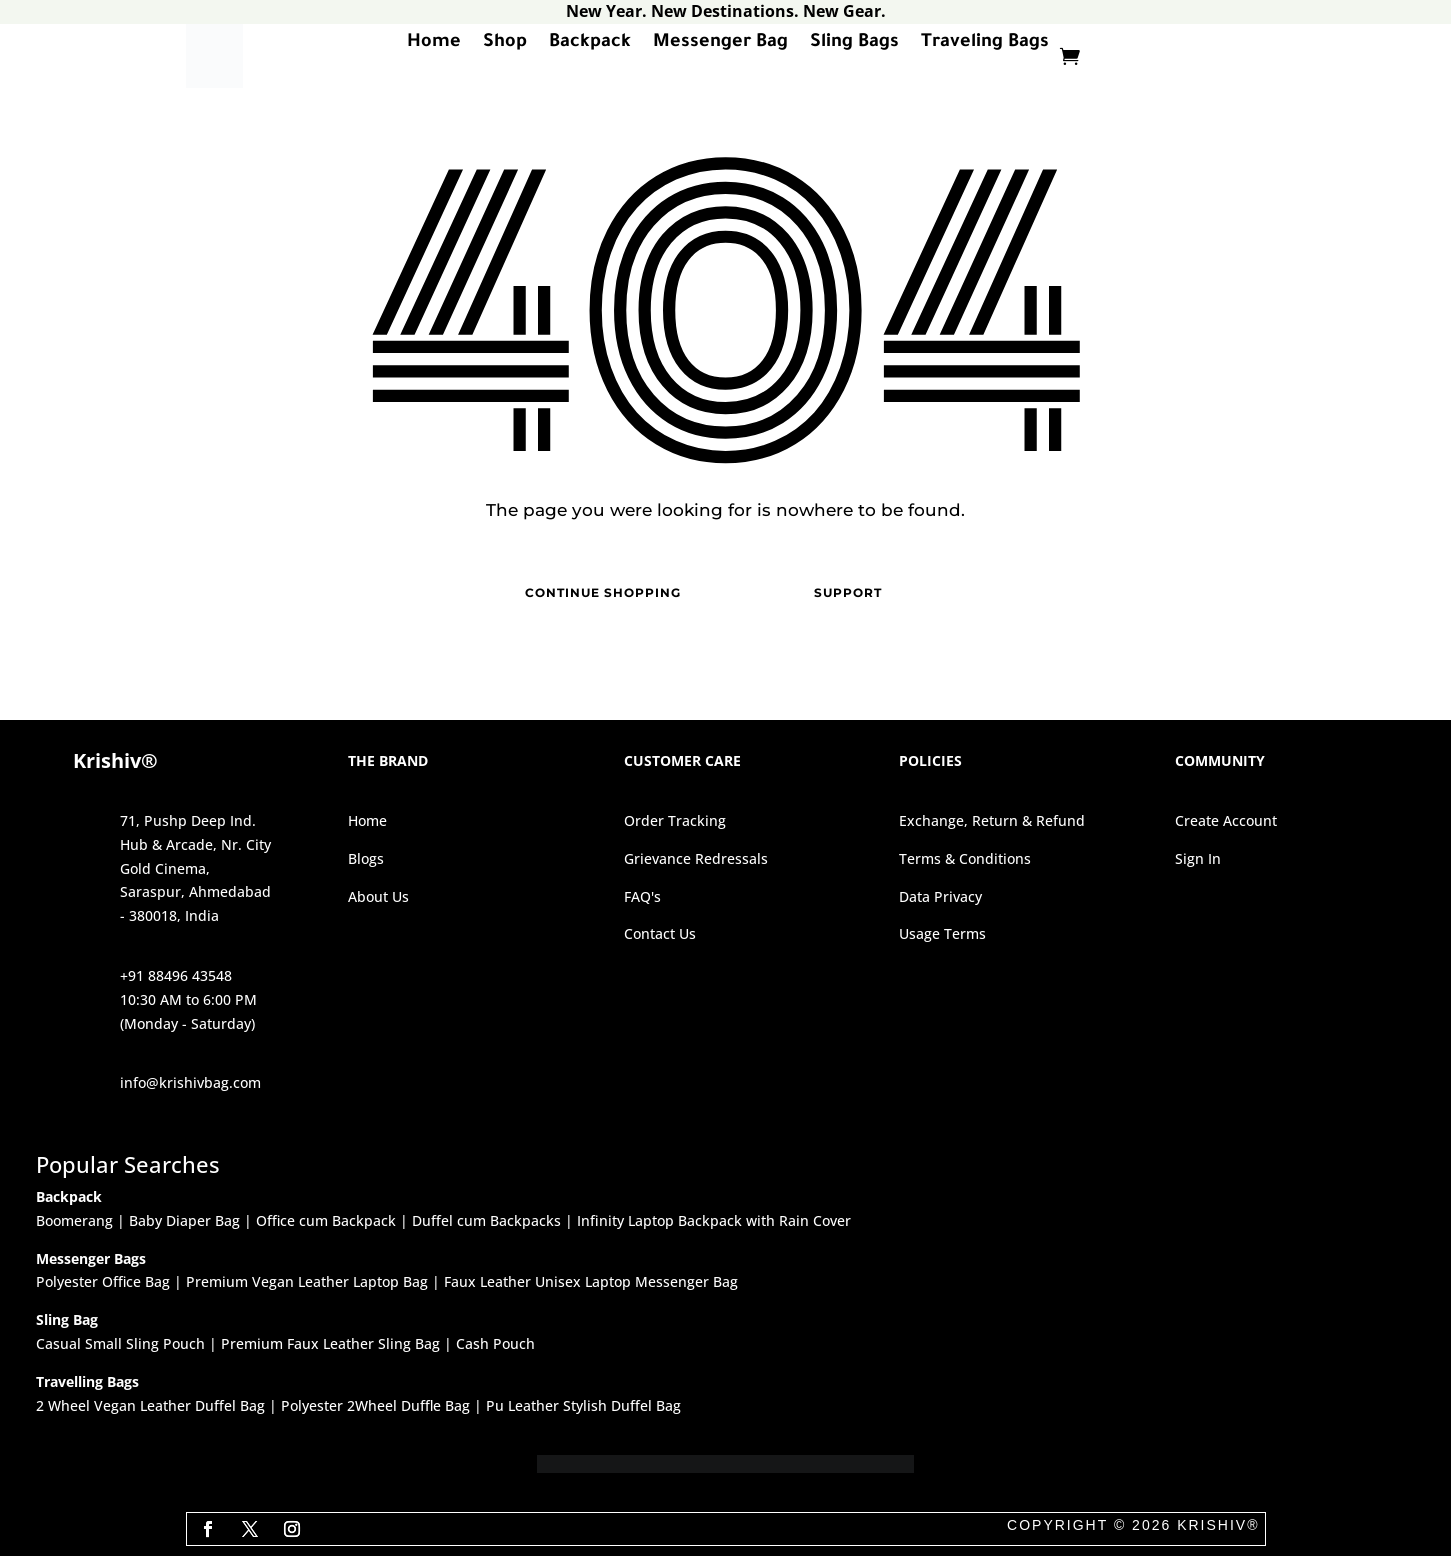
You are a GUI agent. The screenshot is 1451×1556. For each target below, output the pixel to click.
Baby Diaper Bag (184, 1220)
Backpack (590, 45)
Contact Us (660, 933)
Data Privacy (940, 896)
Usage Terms (942, 933)
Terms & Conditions (965, 858)
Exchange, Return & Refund (992, 820)
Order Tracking (675, 820)
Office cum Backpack (326, 1220)
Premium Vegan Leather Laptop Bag (307, 1281)
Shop (505, 45)
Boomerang (74, 1220)
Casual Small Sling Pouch (120, 1343)
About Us (378, 896)
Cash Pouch (495, 1343)
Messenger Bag (720, 45)
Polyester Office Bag (103, 1281)
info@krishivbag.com (190, 1082)
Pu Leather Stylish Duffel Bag (583, 1405)
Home (434, 45)
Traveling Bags (985, 45)
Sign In (1198, 858)
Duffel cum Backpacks (486, 1220)
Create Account (1226, 820)
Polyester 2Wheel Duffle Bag (375, 1405)
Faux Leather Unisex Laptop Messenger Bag (591, 1281)
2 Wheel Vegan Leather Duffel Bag (150, 1405)
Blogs (366, 858)
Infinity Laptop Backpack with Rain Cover (714, 1220)
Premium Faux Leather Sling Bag (330, 1343)
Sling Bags (854, 45)
